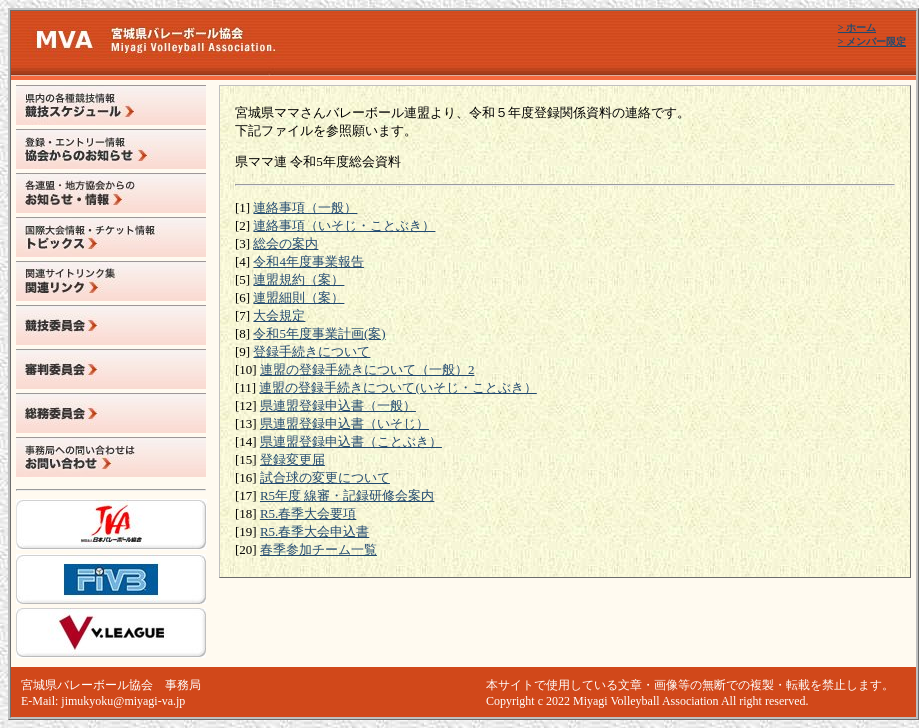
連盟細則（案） (298, 297)
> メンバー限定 (872, 41)
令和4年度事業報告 (308, 261)
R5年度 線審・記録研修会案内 (347, 495)
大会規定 (279, 315)
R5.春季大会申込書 (314, 531)
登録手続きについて (311, 351)
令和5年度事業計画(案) (319, 333)
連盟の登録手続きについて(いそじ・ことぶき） (397, 387)
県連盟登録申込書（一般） (338, 405)
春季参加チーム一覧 (318, 549)
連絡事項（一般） (305, 207)
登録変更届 (292, 459)
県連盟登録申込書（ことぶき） (351, 441)
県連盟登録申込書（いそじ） (344, 423)
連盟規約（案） (298, 279)
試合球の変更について (325, 477)
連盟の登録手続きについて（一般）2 (367, 369)
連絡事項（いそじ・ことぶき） (344, 225)
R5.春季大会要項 (308, 513)
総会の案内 (285, 243)
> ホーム (857, 27)
